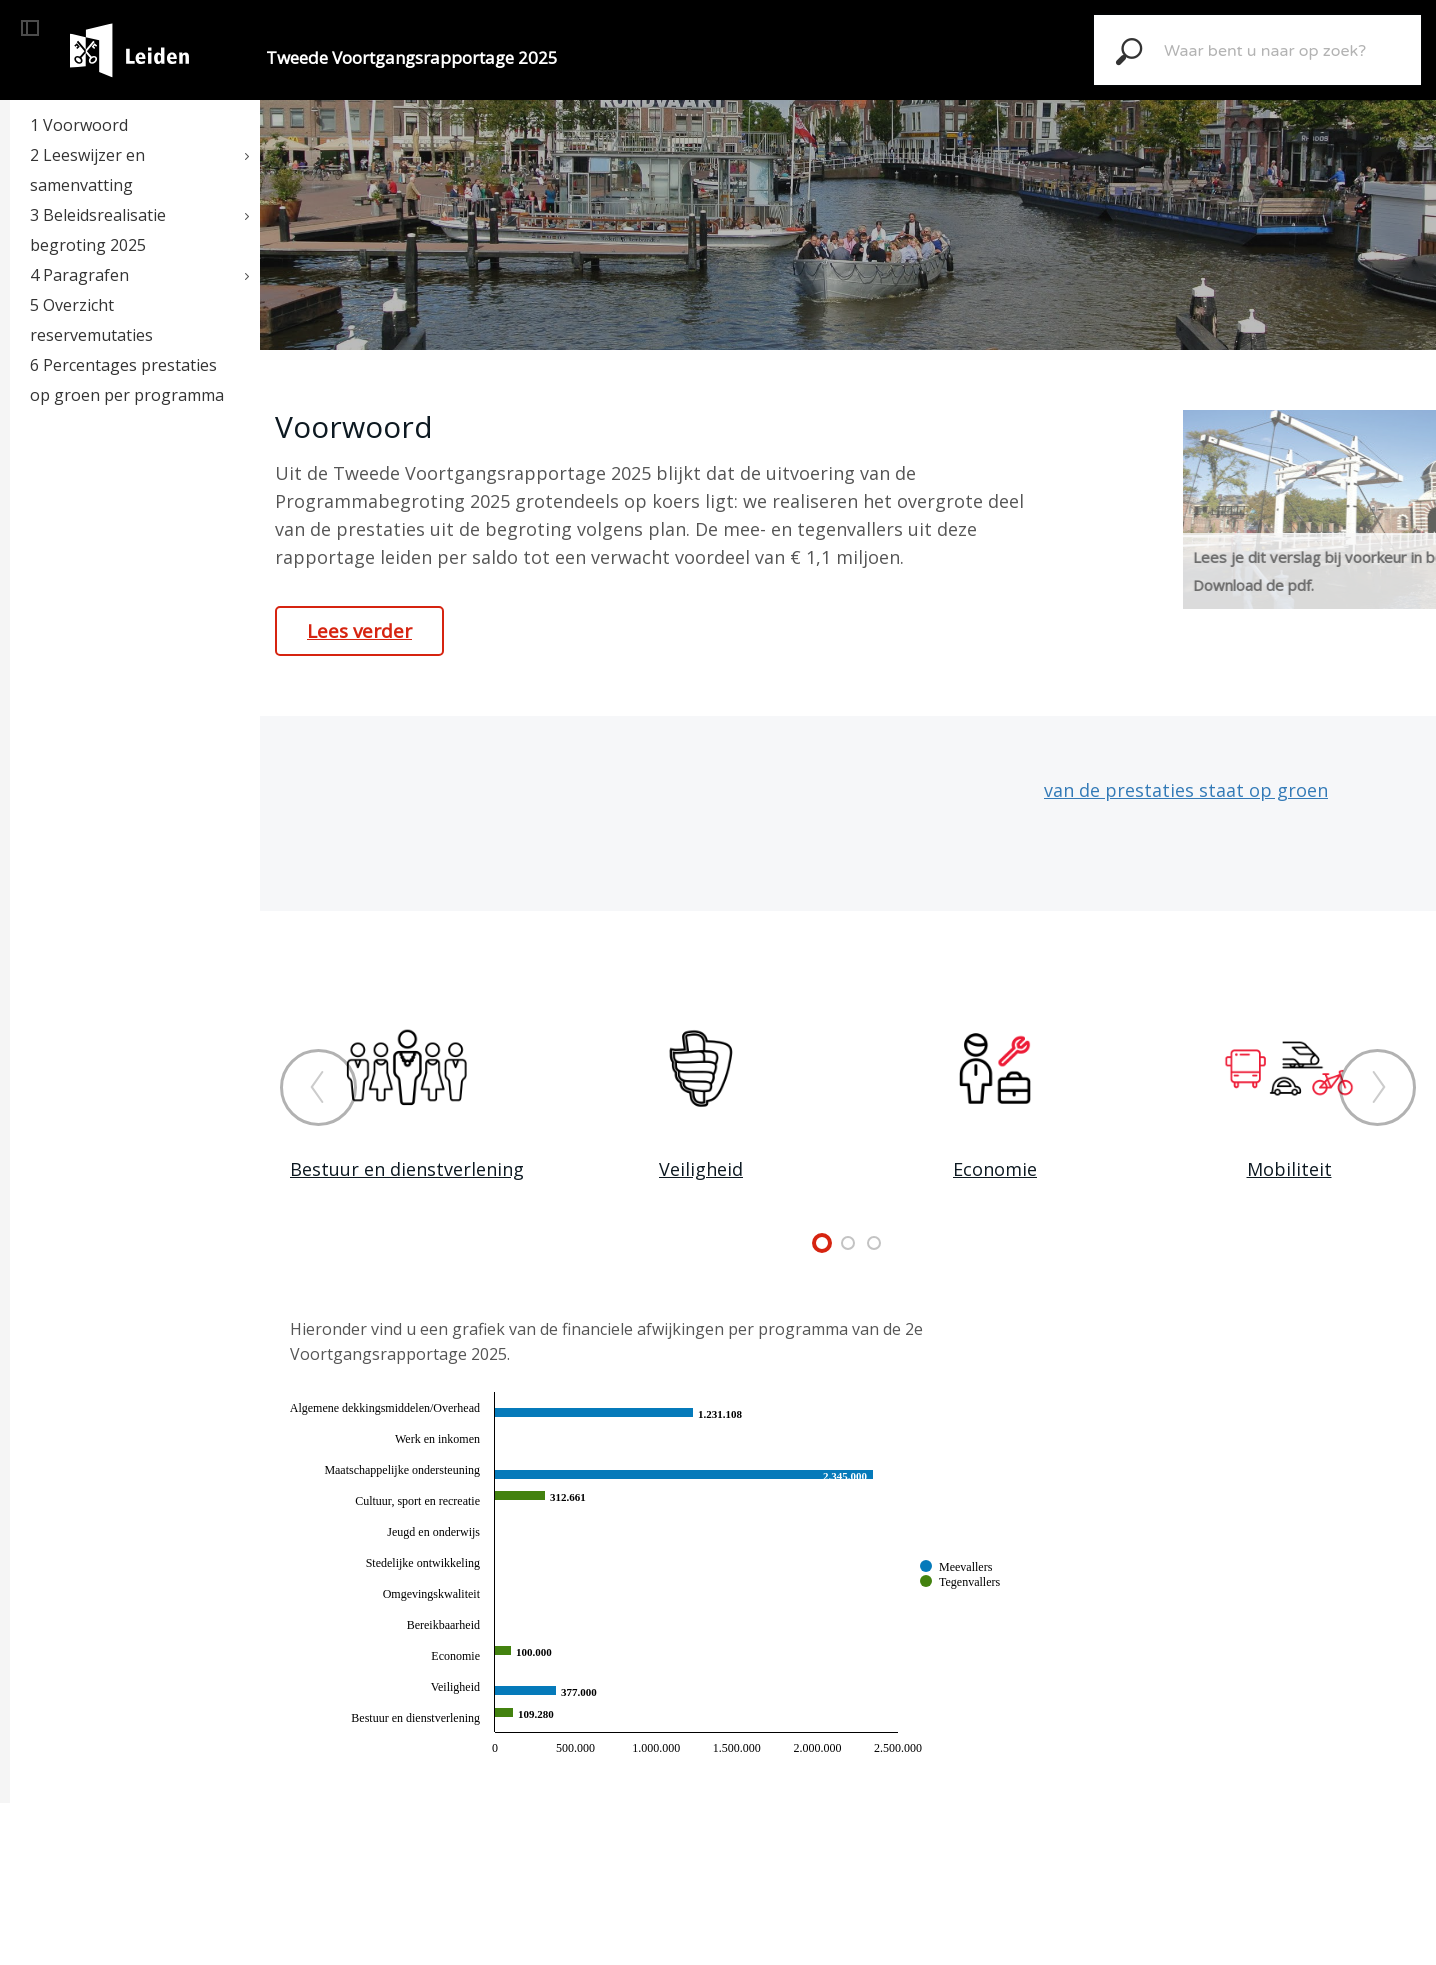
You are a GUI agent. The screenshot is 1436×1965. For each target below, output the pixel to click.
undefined (822, 1243)
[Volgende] (1377, 1087)
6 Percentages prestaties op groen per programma (127, 380)
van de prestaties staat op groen (1186, 790)
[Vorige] (318, 1087)
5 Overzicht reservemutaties (91, 320)
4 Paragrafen (79, 275)
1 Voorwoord (79, 125)
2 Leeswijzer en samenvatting (87, 170)
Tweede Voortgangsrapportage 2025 (412, 57)
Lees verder (359, 631)
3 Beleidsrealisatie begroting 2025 (98, 230)
